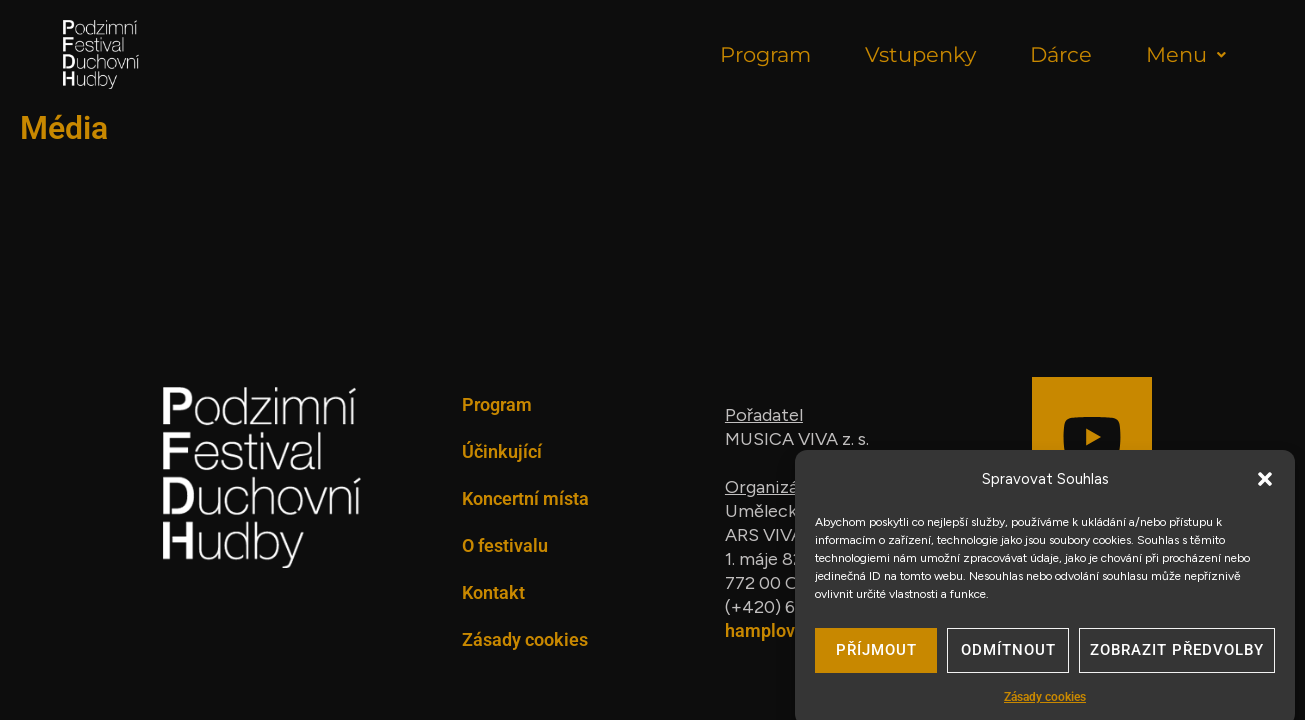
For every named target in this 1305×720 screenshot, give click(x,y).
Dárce (1061, 54)
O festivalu (505, 545)
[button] (1265, 489)
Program (765, 54)
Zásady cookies (525, 639)
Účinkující (502, 451)
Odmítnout (1008, 661)
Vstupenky (920, 54)
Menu (1186, 54)
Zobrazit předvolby (1177, 661)
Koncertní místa (525, 498)
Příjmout (876, 661)
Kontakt (493, 592)
